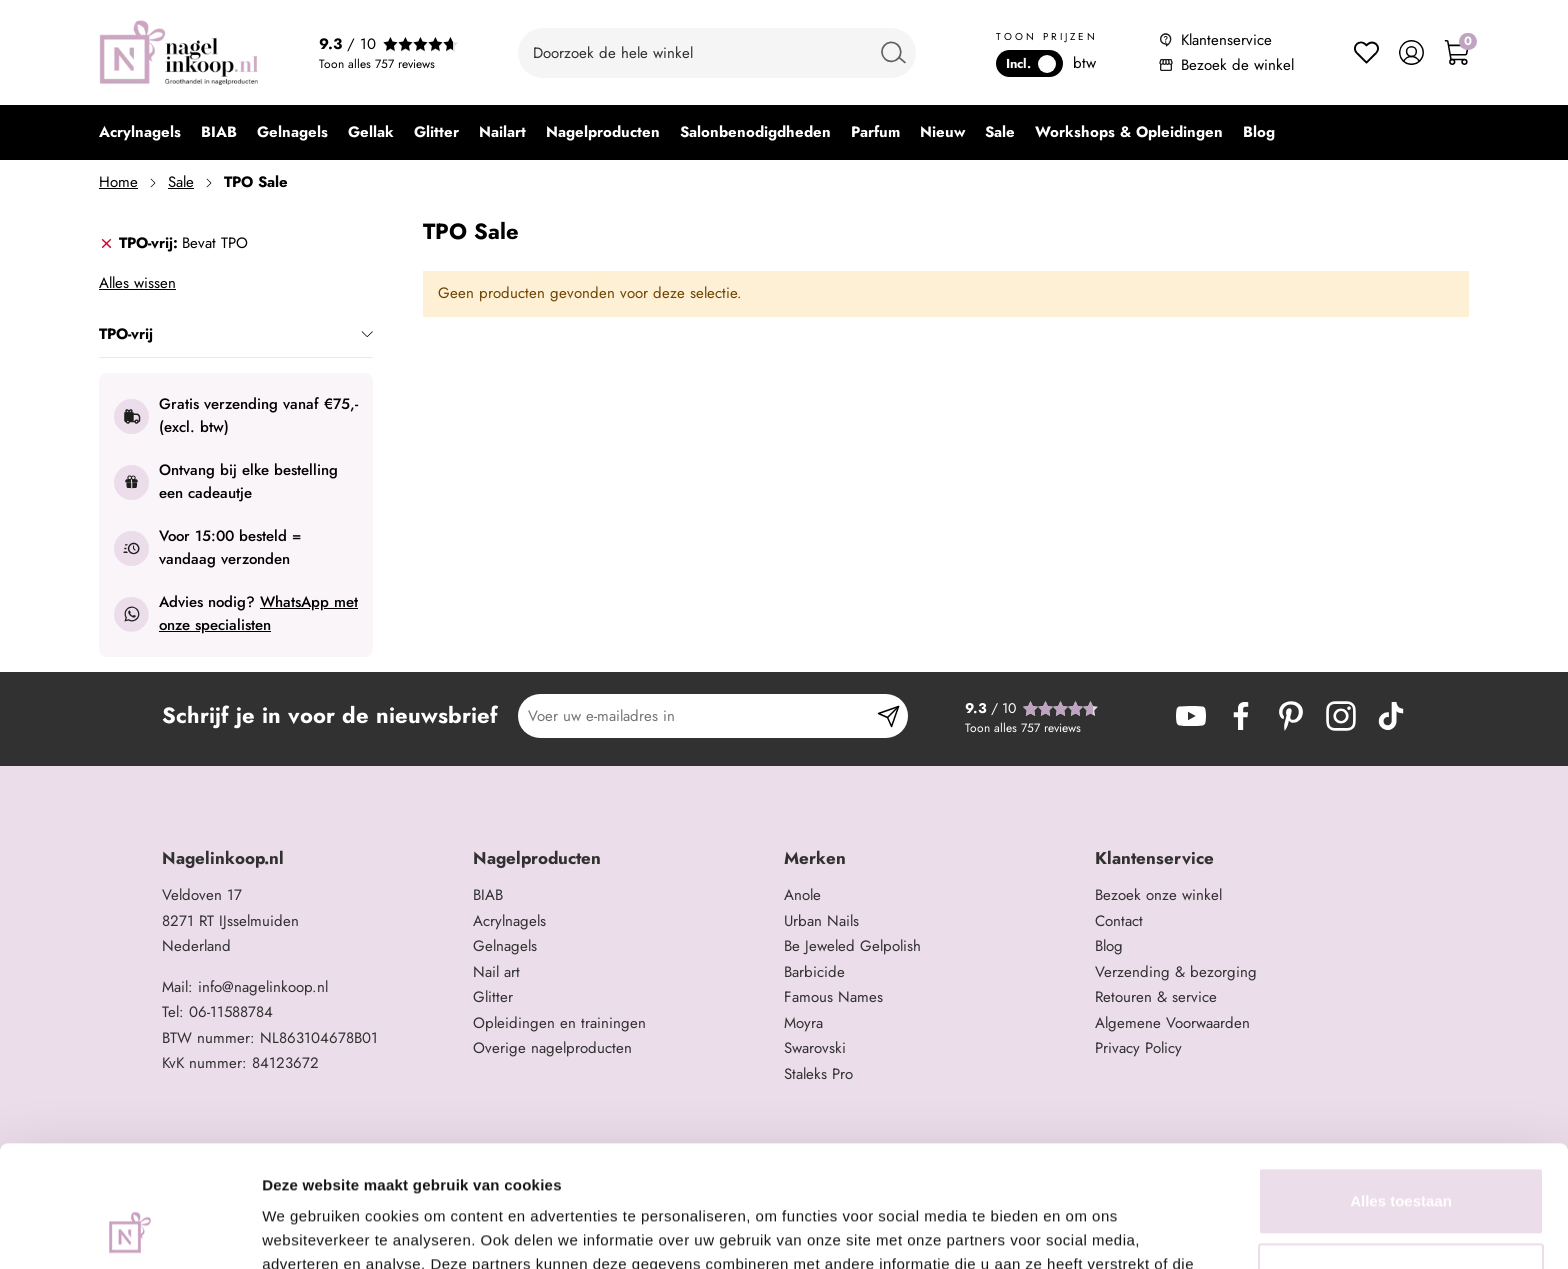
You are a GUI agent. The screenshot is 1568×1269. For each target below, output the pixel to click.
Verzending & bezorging (1176, 972)
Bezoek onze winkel (1158, 895)
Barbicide (814, 972)
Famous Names (833, 997)
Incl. (1031, 63)
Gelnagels (505, 946)
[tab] (236, 244)
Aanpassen (1402, 1162)
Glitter (493, 997)
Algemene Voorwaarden (1172, 1023)
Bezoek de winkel (1237, 65)
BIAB (488, 895)
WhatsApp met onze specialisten (258, 613)
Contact (1119, 921)
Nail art (496, 972)
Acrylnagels (509, 921)
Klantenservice (1226, 40)
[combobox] (717, 53)
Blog (1109, 946)
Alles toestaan (1401, 1087)
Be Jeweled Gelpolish (852, 946)
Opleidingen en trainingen (559, 1023)
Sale (181, 182)
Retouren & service (1156, 997)
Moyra (803, 1023)
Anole (802, 895)
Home (118, 182)
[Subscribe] (888, 716)
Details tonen (309, 1229)
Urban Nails (821, 921)
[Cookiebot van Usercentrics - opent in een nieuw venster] (129, 1230)
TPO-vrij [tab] (236, 334)
